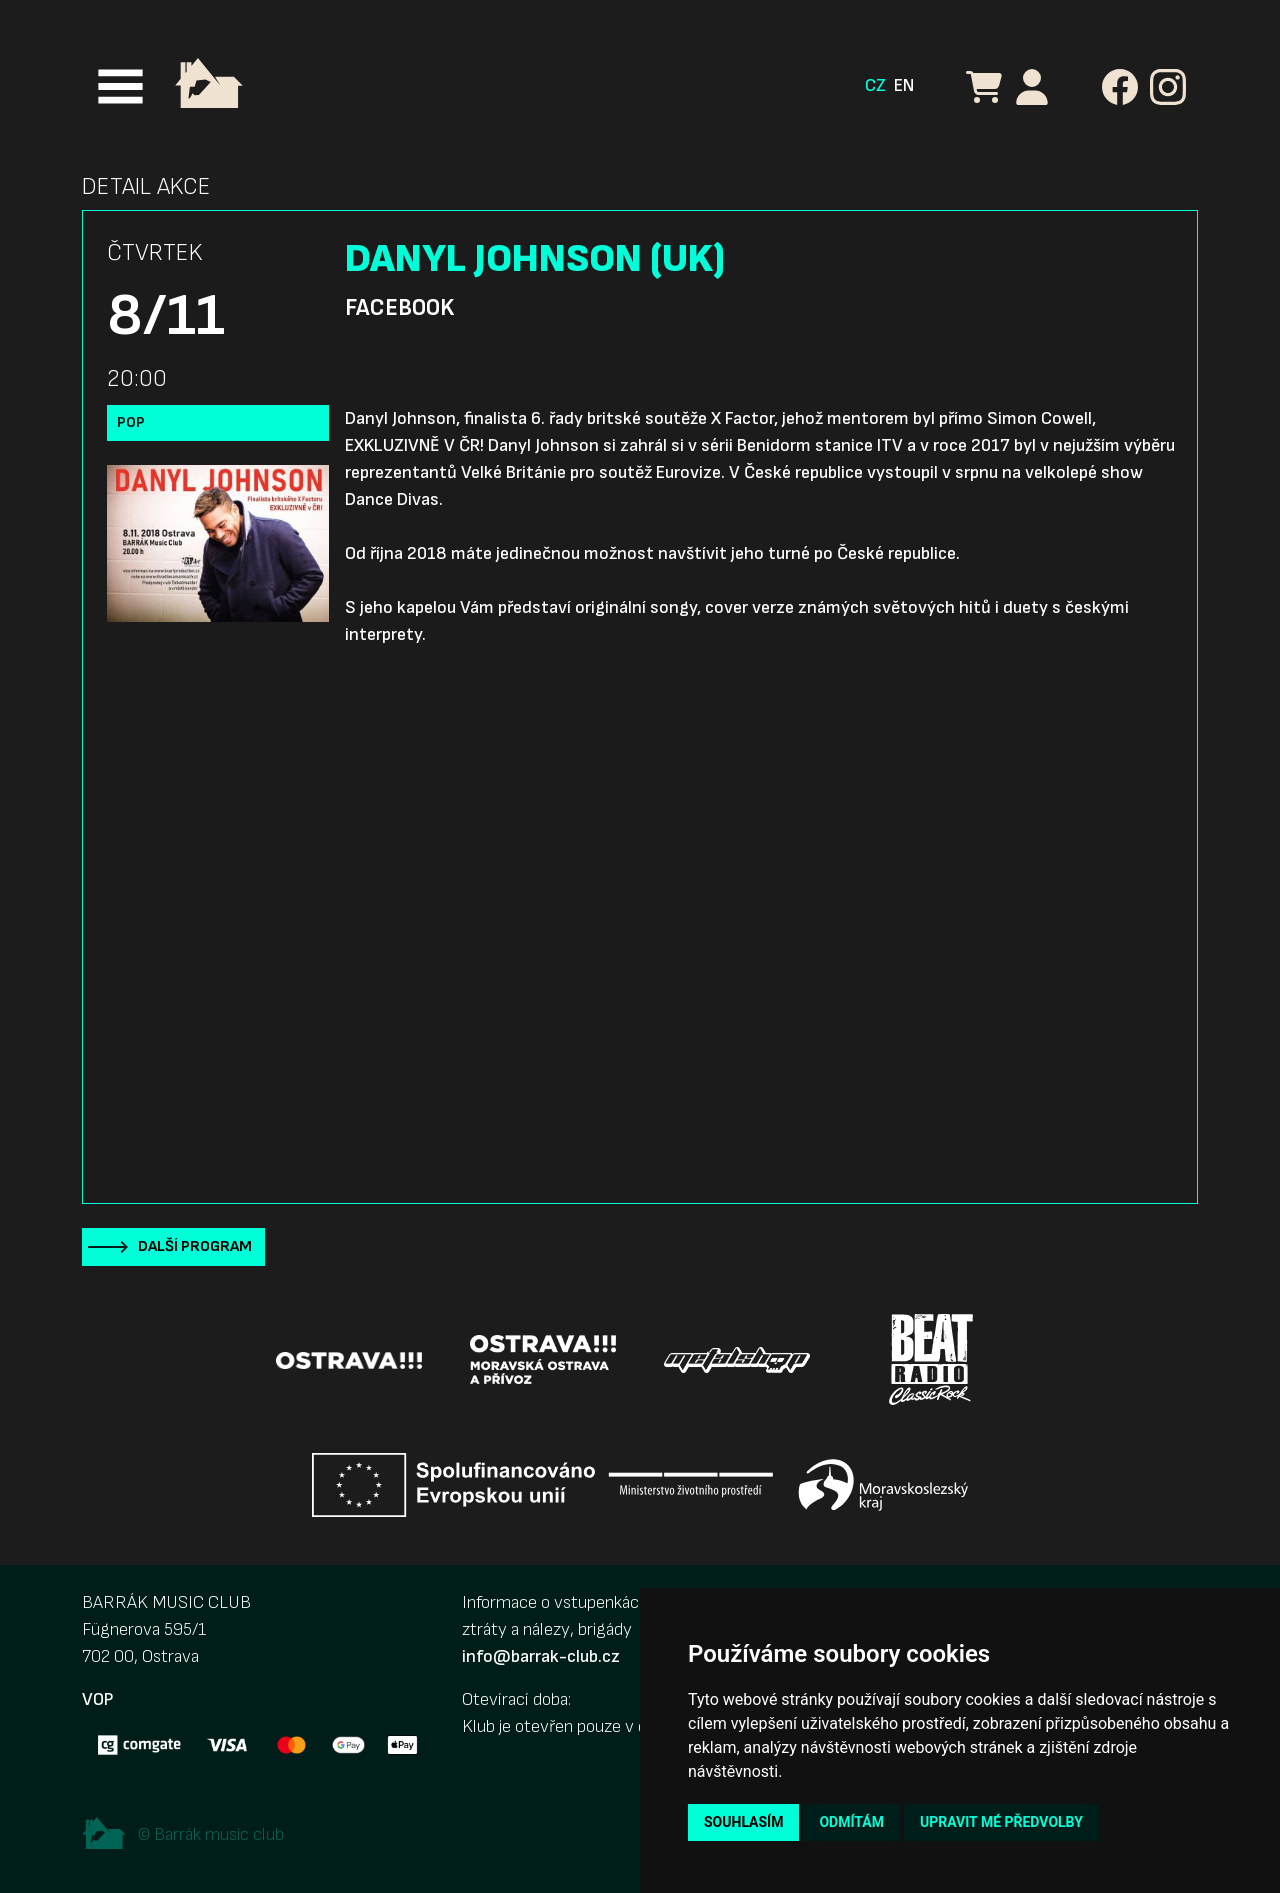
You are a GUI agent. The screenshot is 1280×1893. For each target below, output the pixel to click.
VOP (97, 1699)
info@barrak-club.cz (541, 1656)
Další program (195, 1246)
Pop (131, 422)
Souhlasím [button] (743, 1822)
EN (904, 85)
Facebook (399, 308)
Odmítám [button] (851, 1822)
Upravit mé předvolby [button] (1001, 1822)
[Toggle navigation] (120, 86)
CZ (875, 85)
